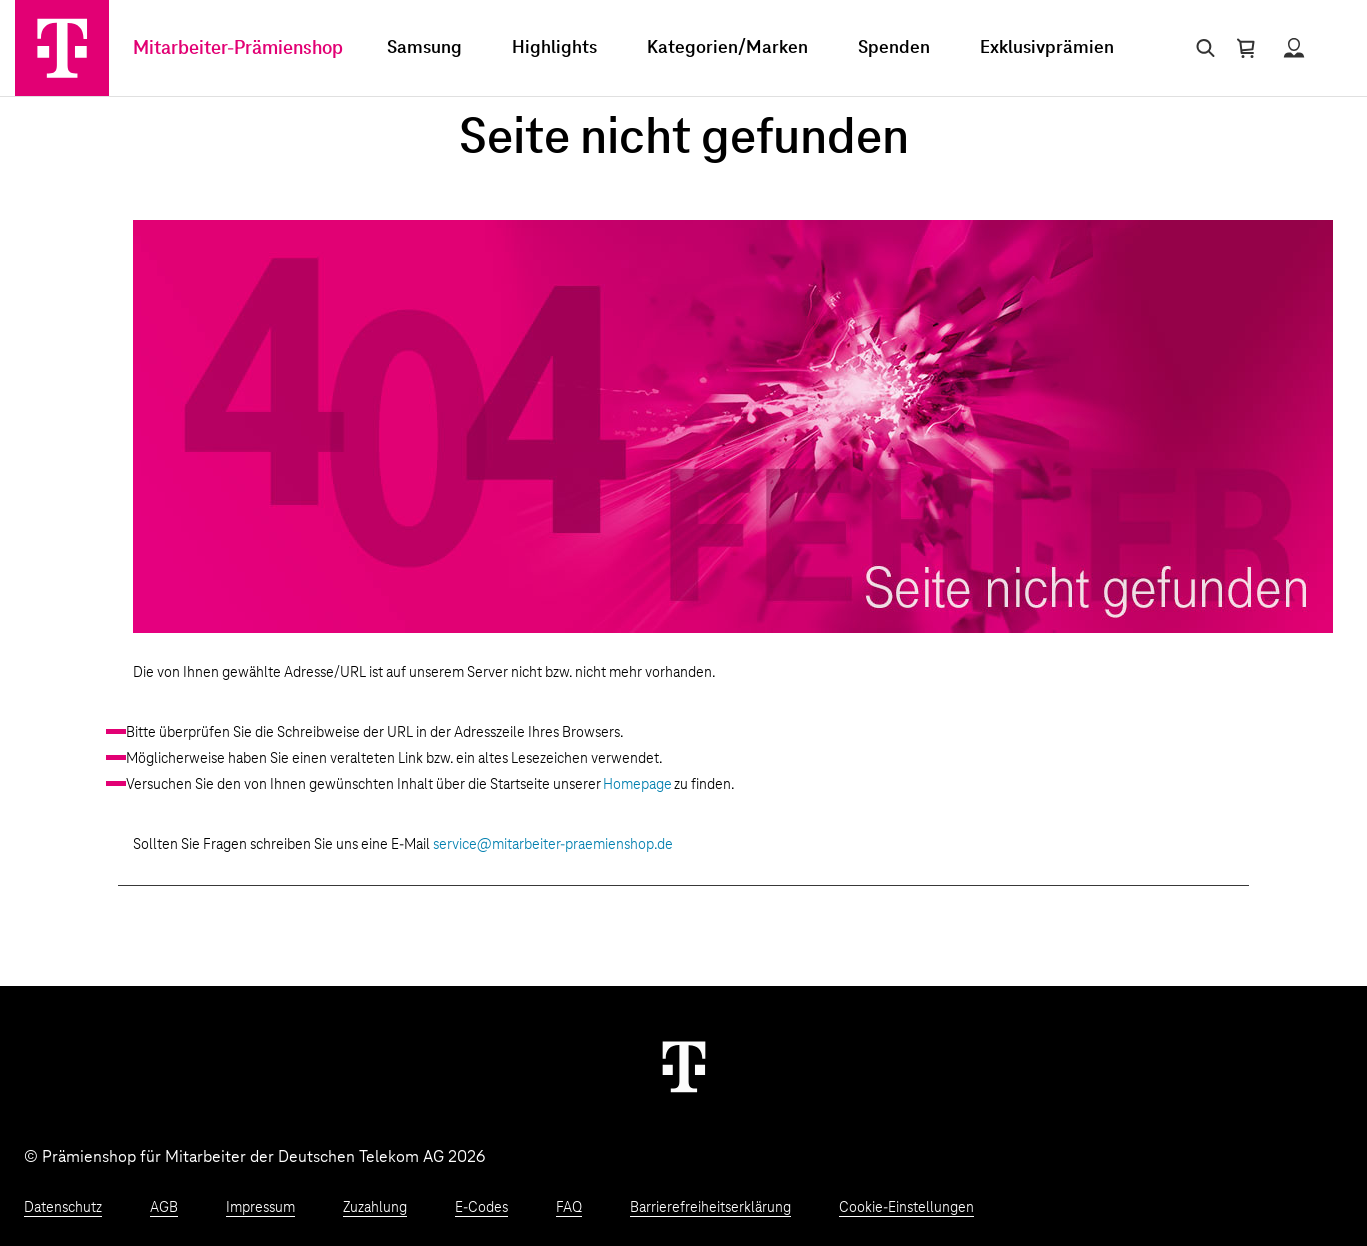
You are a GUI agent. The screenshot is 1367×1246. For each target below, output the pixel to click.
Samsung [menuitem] (424, 48)
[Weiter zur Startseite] (684, 1066)
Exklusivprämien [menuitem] (1047, 48)
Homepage (637, 785)
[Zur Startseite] (62, 48)
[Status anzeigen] (1294, 48)
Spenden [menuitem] (894, 48)
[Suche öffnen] (1201, 48)
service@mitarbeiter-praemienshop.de (553, 845)
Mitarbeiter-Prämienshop (238, 48)
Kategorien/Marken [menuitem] (727, 48)
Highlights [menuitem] (554, 48)
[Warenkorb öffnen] (1246, 48)
